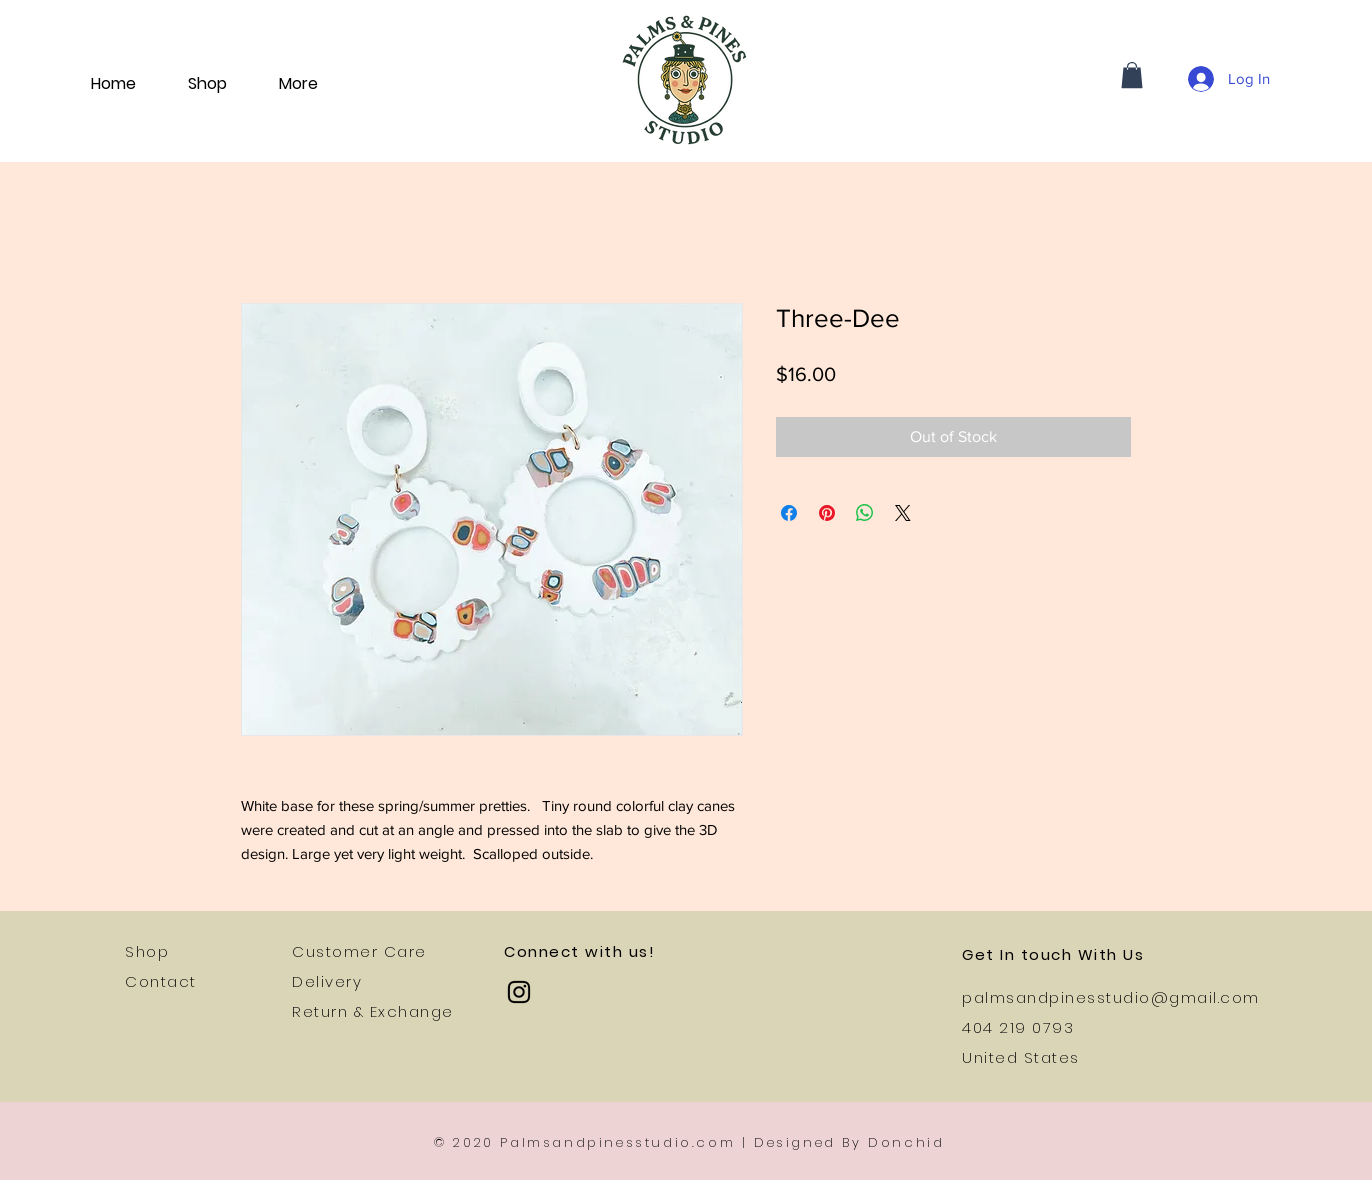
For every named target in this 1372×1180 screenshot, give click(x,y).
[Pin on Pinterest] (827, 513)
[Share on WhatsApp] (865, 513)
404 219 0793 (1018, 1027)
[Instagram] (519, 992)
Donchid (906, 1142)
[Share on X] (903, 513)
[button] (1132, 75)
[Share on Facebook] (789, 513)
